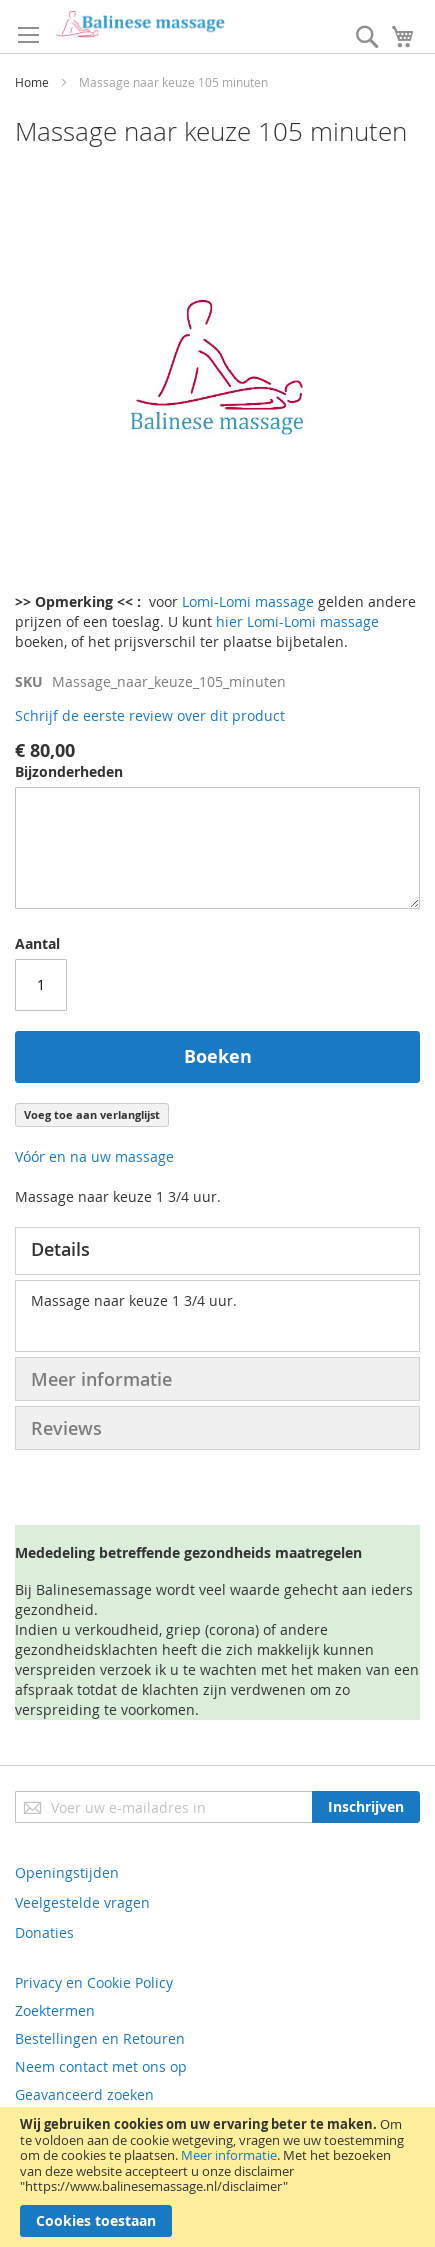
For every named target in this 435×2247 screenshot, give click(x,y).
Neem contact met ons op (101, 2066)
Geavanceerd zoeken (84, 2094)
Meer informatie (229, 2155)
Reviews (66, 1428)
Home (32, 82)
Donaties (44, 1932)
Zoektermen (55, 2010)
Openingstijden (67, 1872)
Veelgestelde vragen (82, 1902)
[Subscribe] (366, 1807)
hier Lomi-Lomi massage (297, 621)
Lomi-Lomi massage (248, 601)
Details (60, 1249)
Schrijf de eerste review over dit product (150, 715)
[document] (217, 2177)
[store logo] (140, 24)
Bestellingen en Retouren (100, 2038)
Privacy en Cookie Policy (94, 1982)
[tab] (217, 1251)
